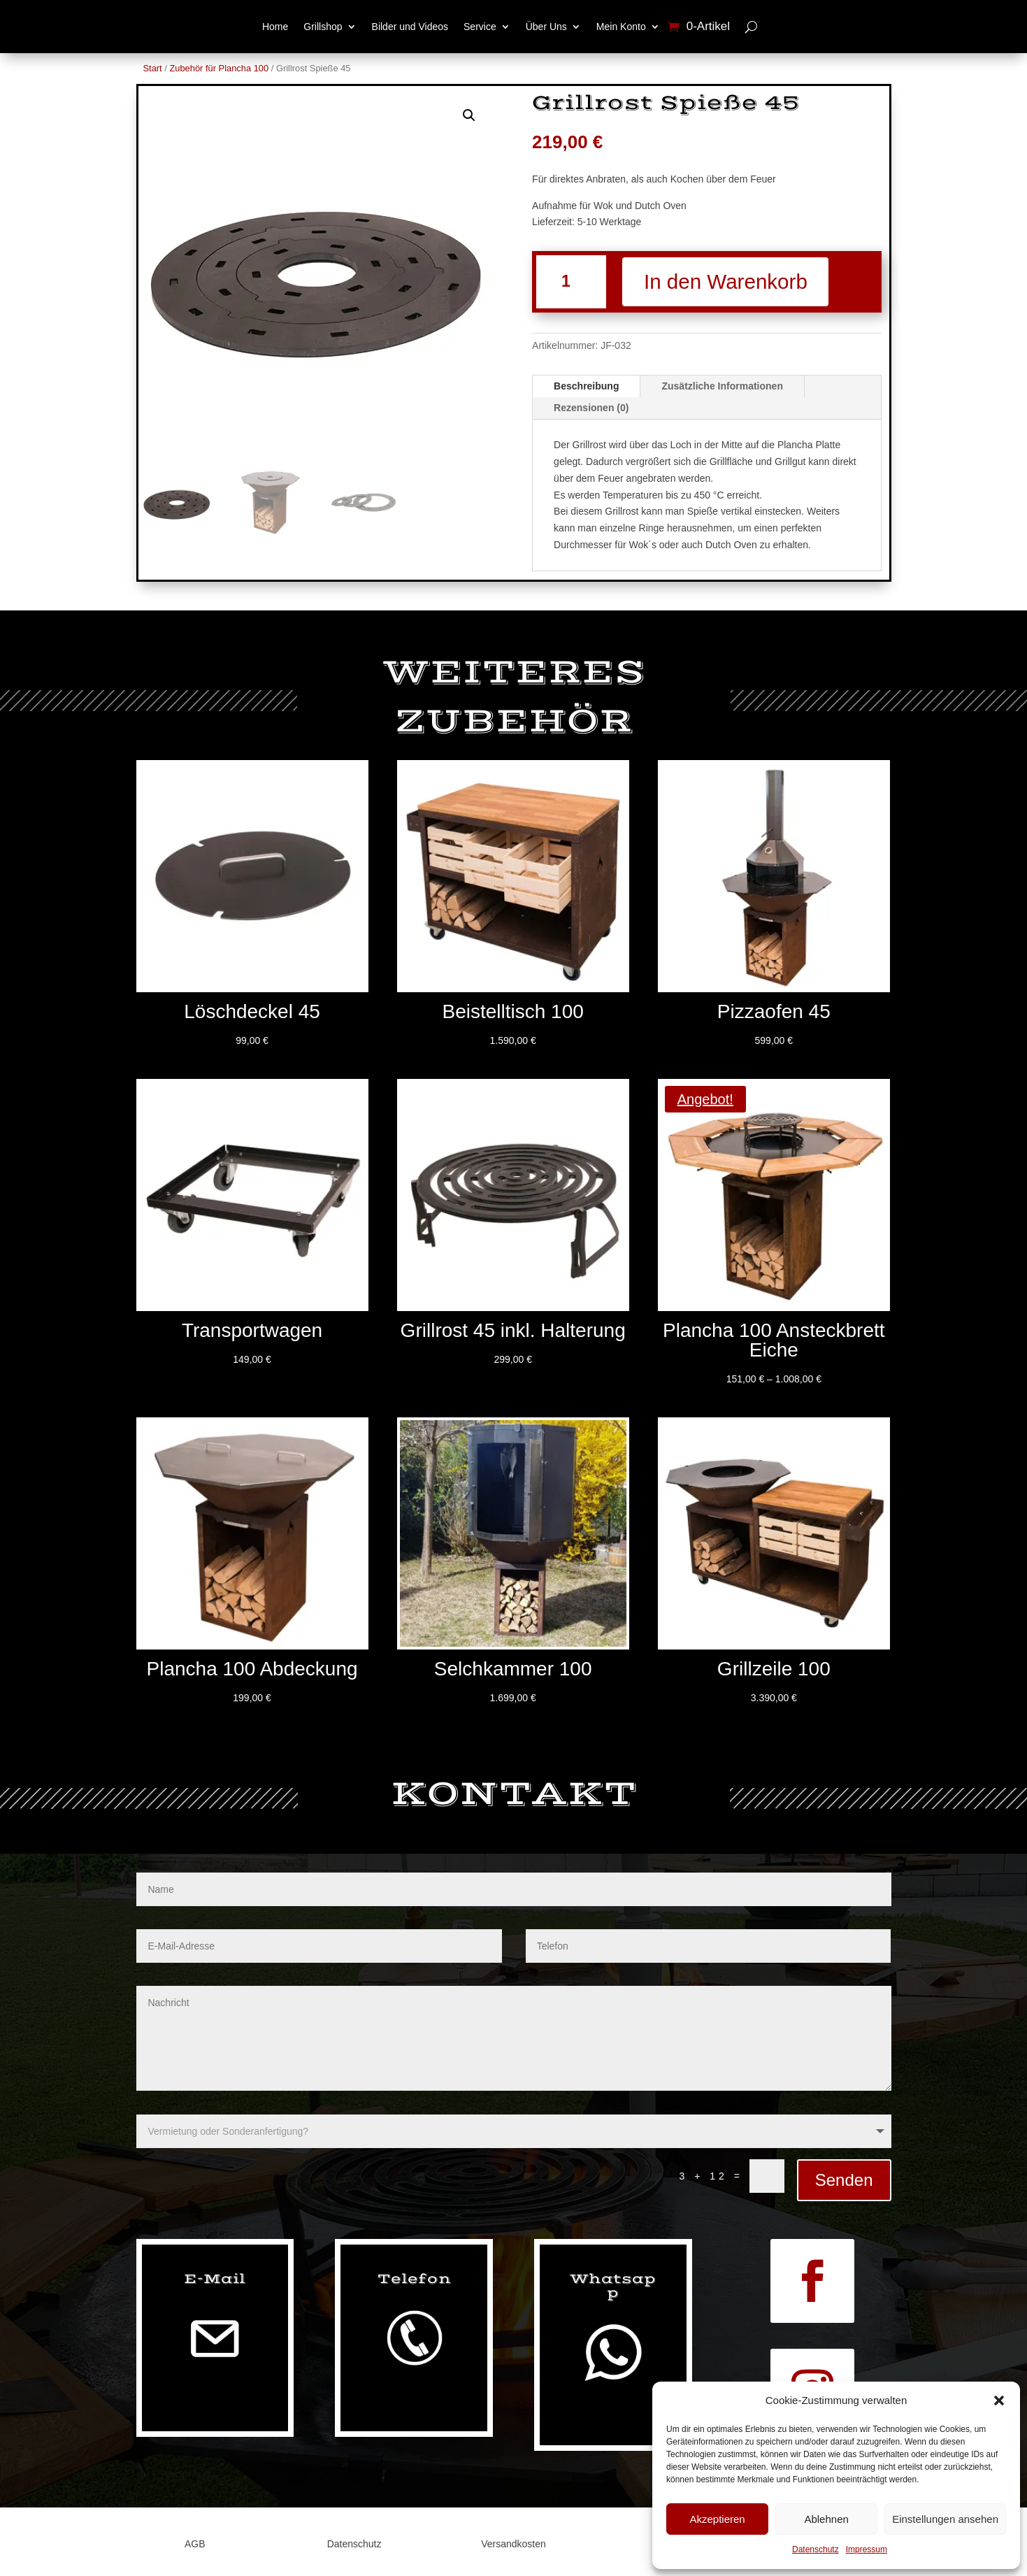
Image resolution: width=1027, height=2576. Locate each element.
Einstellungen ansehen (945, 2519)
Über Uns (546, 26)
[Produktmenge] (572, 282)
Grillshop (322, 26)
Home (275, 26)
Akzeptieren (717, 2519)
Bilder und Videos (410, 26)
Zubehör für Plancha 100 (218, 68)
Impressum (866, 2549)
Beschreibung (586, 386)
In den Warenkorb (736, 282)
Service (480, 26)
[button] (999, 2400)
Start (152, 68)
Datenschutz (815, 2549)
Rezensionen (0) (591, 409)
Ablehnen (826, 2519)
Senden (844, 2180)
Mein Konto (621, 26)
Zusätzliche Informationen (721, 386)
